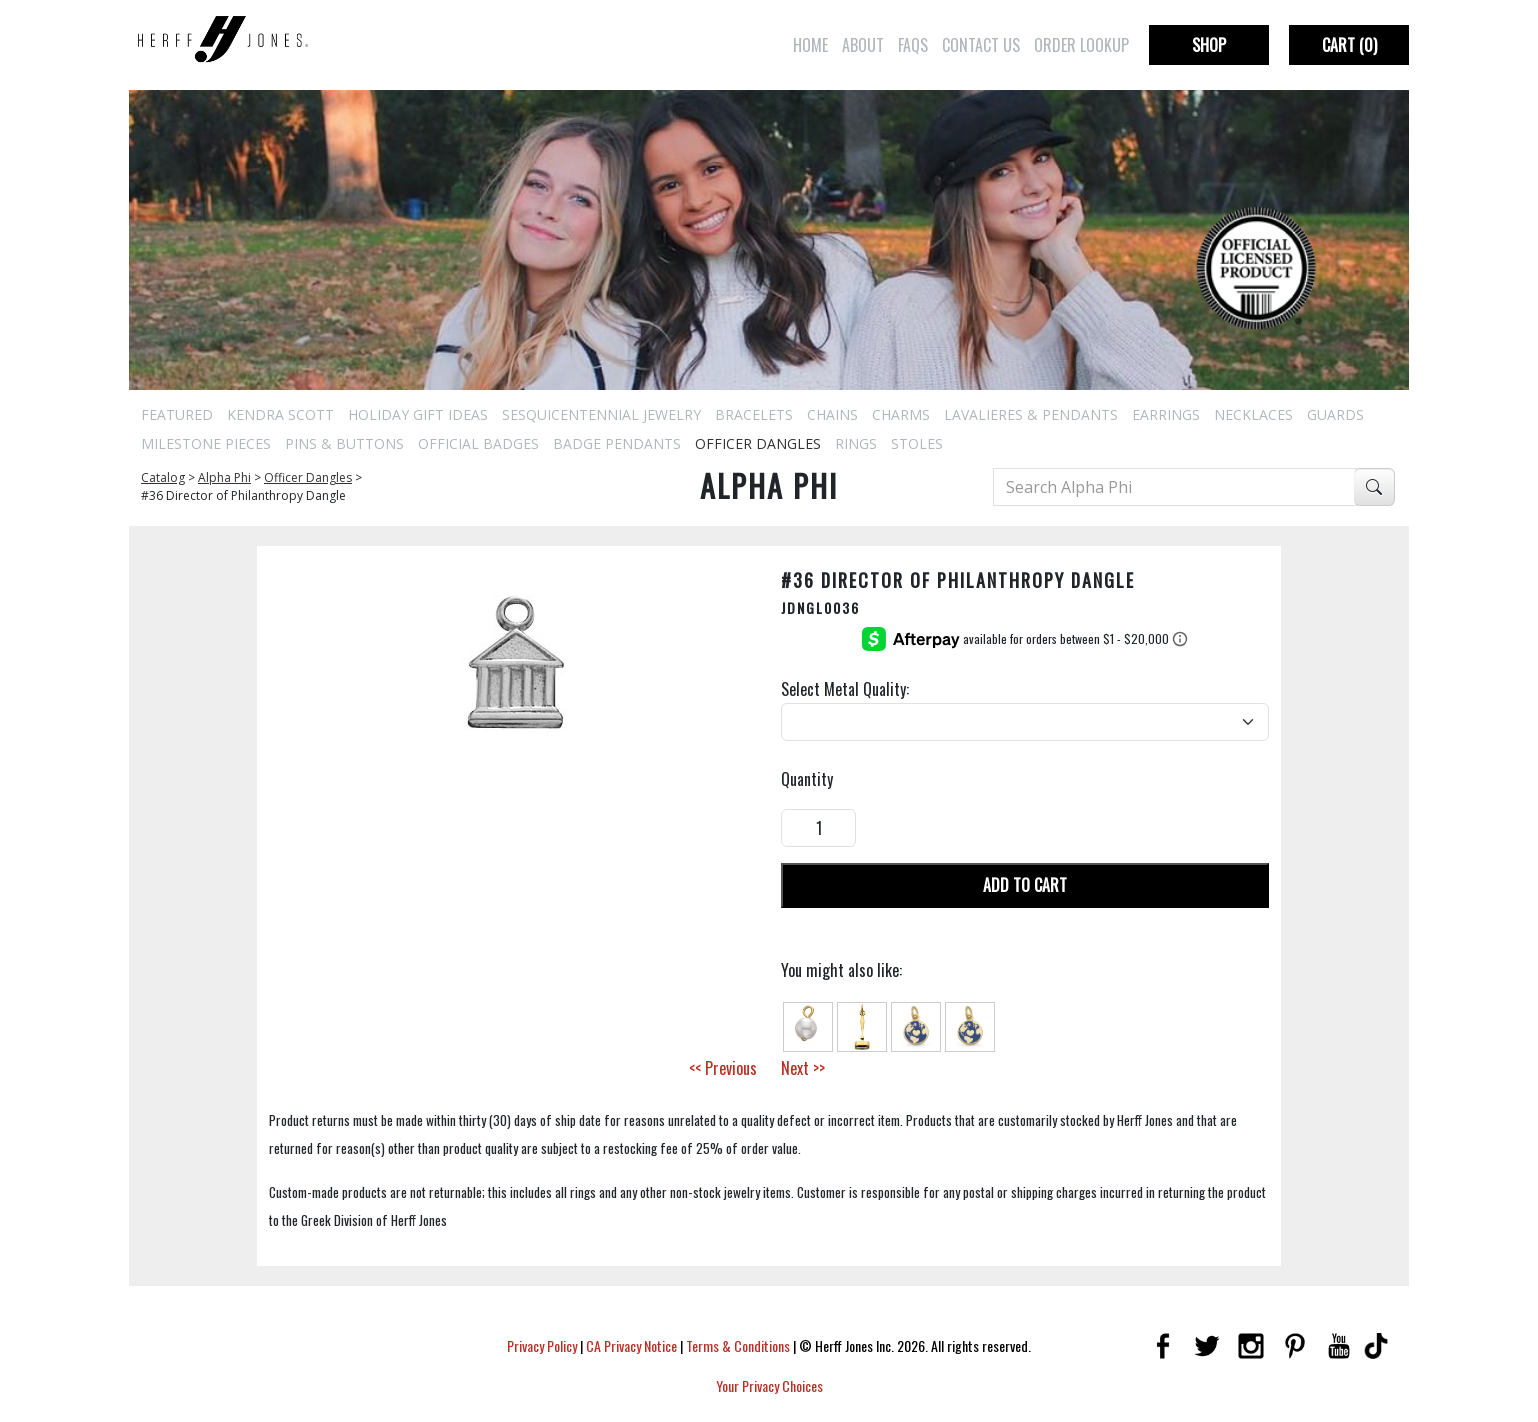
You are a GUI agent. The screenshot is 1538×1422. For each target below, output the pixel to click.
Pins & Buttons (344, 443)
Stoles (917, 443)
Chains (832, 414)
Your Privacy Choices (769, 1385)
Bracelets (754, 414)
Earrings (1166, 414)
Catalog (163, 477)
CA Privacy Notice (631, 1345)
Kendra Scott (280, 414)
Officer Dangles (758, 443)
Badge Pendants (617, 443)
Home (810, 45)
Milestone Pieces (206, 443)
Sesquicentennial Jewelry (601, 414)
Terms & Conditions (738, 1345)
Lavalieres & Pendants (1031, 414)
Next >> (803, 1068)
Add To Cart (1025, 885)
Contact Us (981, 45)
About (863, 45)
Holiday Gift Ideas (418, 414)
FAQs (913, 45)
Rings (856, 443)
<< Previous (723, 1068)
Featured (177, 414)
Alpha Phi (224, 477)
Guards (1335, 414)
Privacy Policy (542, 1345)
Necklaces (1253, 414)
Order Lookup (1081, 45)
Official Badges (478, 443)
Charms (901, 414)
